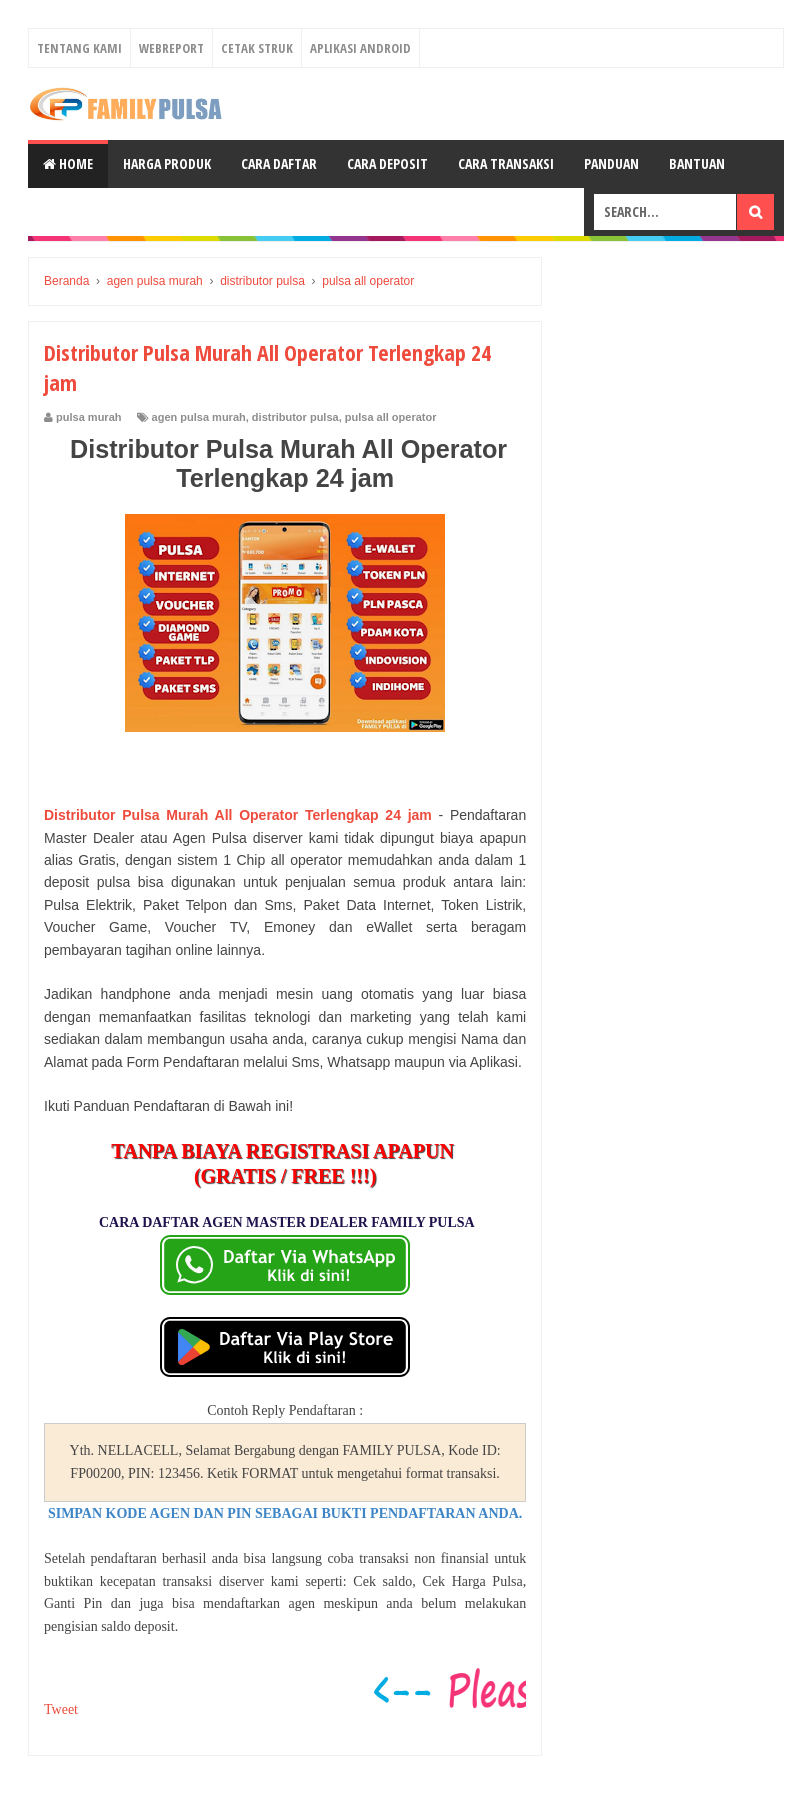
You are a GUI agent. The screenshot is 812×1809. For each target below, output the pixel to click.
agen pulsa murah (199, 417)
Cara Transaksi (506, 163)
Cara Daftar (279, 163)
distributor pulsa (295, 417)
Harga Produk (167, 163)
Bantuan (697, 163)
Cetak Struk (257, 48)
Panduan (611, 163)
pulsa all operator (391, 417)
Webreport (171, 48)
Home (68, 163)
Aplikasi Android (360, 48)
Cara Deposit (387, 163)
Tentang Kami (79, 48)
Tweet (61, 1709)
